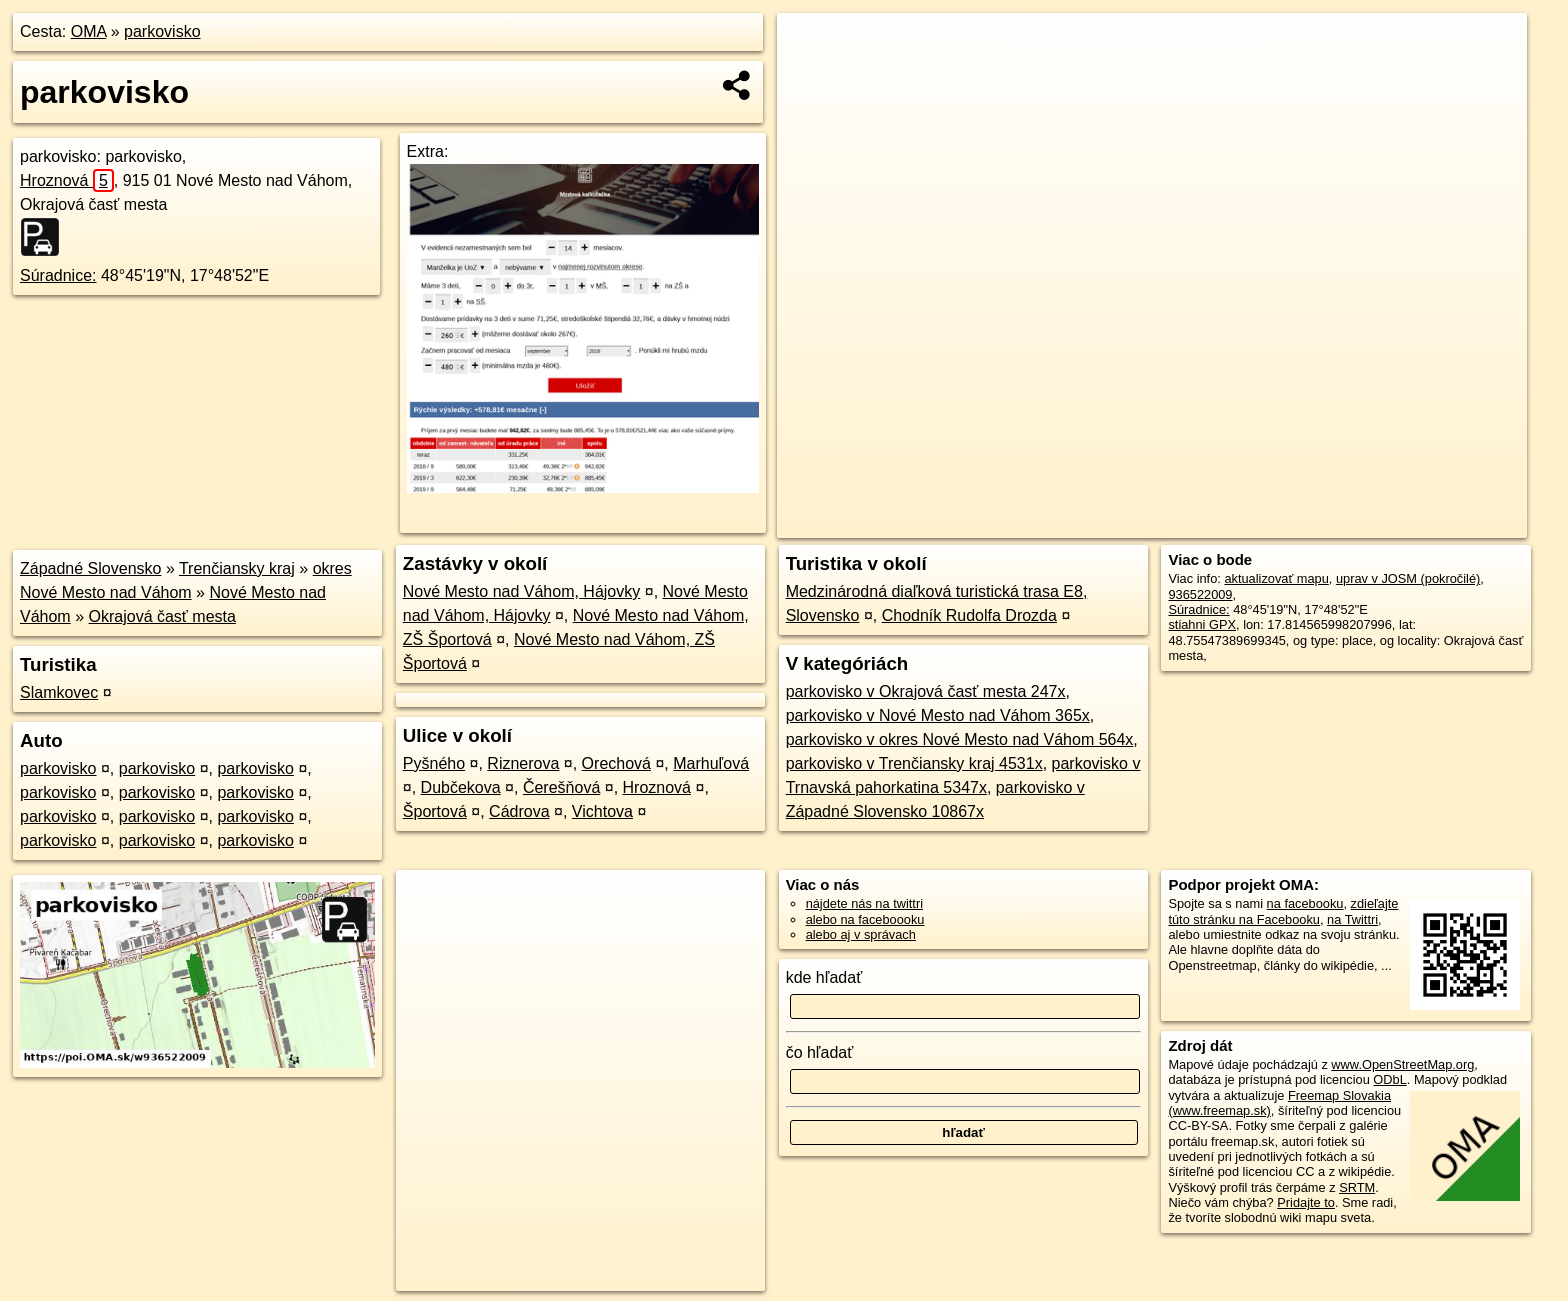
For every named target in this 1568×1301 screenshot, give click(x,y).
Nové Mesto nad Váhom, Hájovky (521, 591)
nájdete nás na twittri (864, 903)
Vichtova (602, 811)
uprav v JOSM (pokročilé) (1408, 578)
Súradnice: (58, 275)
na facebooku (1305, 903)
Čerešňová (561, 787)
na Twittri (1352, 919)
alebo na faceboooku (865, 919)
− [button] (811, 78)
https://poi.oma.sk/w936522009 (1438, 523)
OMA (89, 31)
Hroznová (67, 180)
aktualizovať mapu (1276, 578)
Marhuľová (711, 763)
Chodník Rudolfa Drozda (969, 615)
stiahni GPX (1202, 624)
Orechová (616, 763)
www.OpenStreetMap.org (1402, 1064)
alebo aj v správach (861, 934)
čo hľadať (820, 1052)
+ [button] (811, 47)
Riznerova (523, 763)
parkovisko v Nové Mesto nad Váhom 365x (938, 715)
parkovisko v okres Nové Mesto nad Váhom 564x (960, 739)
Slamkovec (59, 692)
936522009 (1200, 594)
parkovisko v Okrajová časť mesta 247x (926, 691)
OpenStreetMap (1186, 523)
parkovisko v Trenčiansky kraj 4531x (914, 763)
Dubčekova (461, 787)
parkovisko (162, 31)
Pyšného (434, 763)
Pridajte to (1306, 1202)
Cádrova (519, 811)
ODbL (1389, 1079)
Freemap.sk (1289, 523)
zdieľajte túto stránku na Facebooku (1283, 911)
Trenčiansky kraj (237, 568)
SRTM (1357, 1187)
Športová (435, 811)
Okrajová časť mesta (162, 616)
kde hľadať (824, 977)
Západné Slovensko (90, 568)
